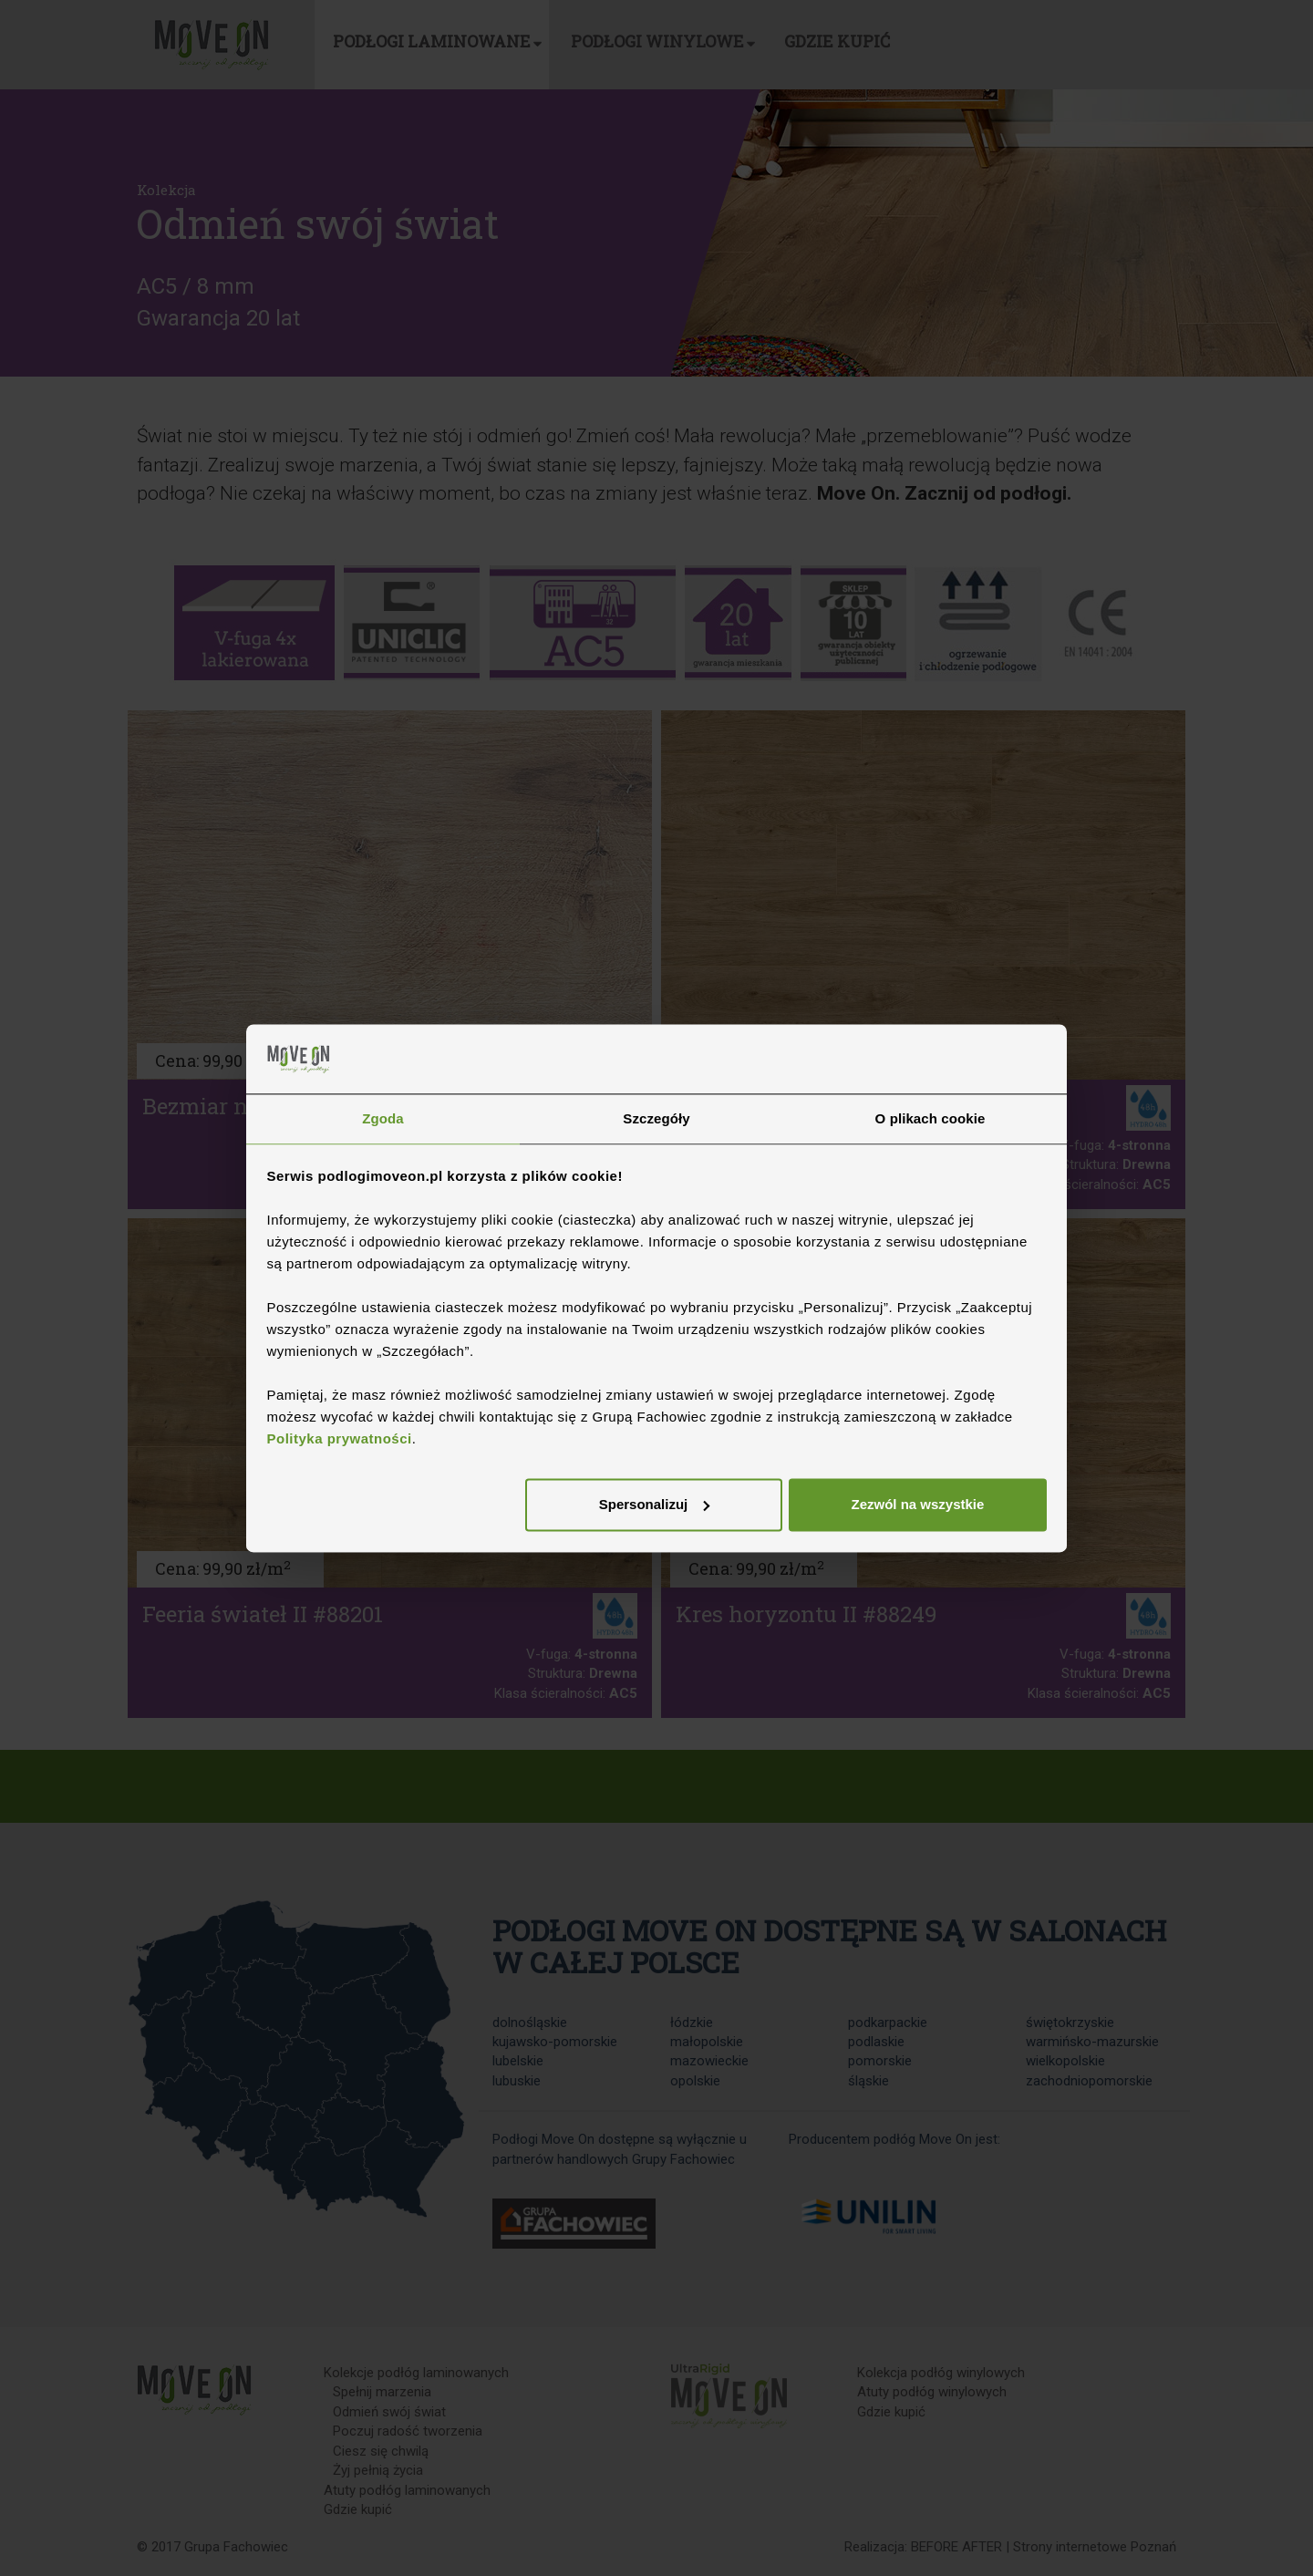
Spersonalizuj (654, 1505)
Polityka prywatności (339, 1438)
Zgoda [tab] (383, 1119)
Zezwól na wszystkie (917, 1505)
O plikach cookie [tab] (930, 1119)
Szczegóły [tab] (656, 1119)
